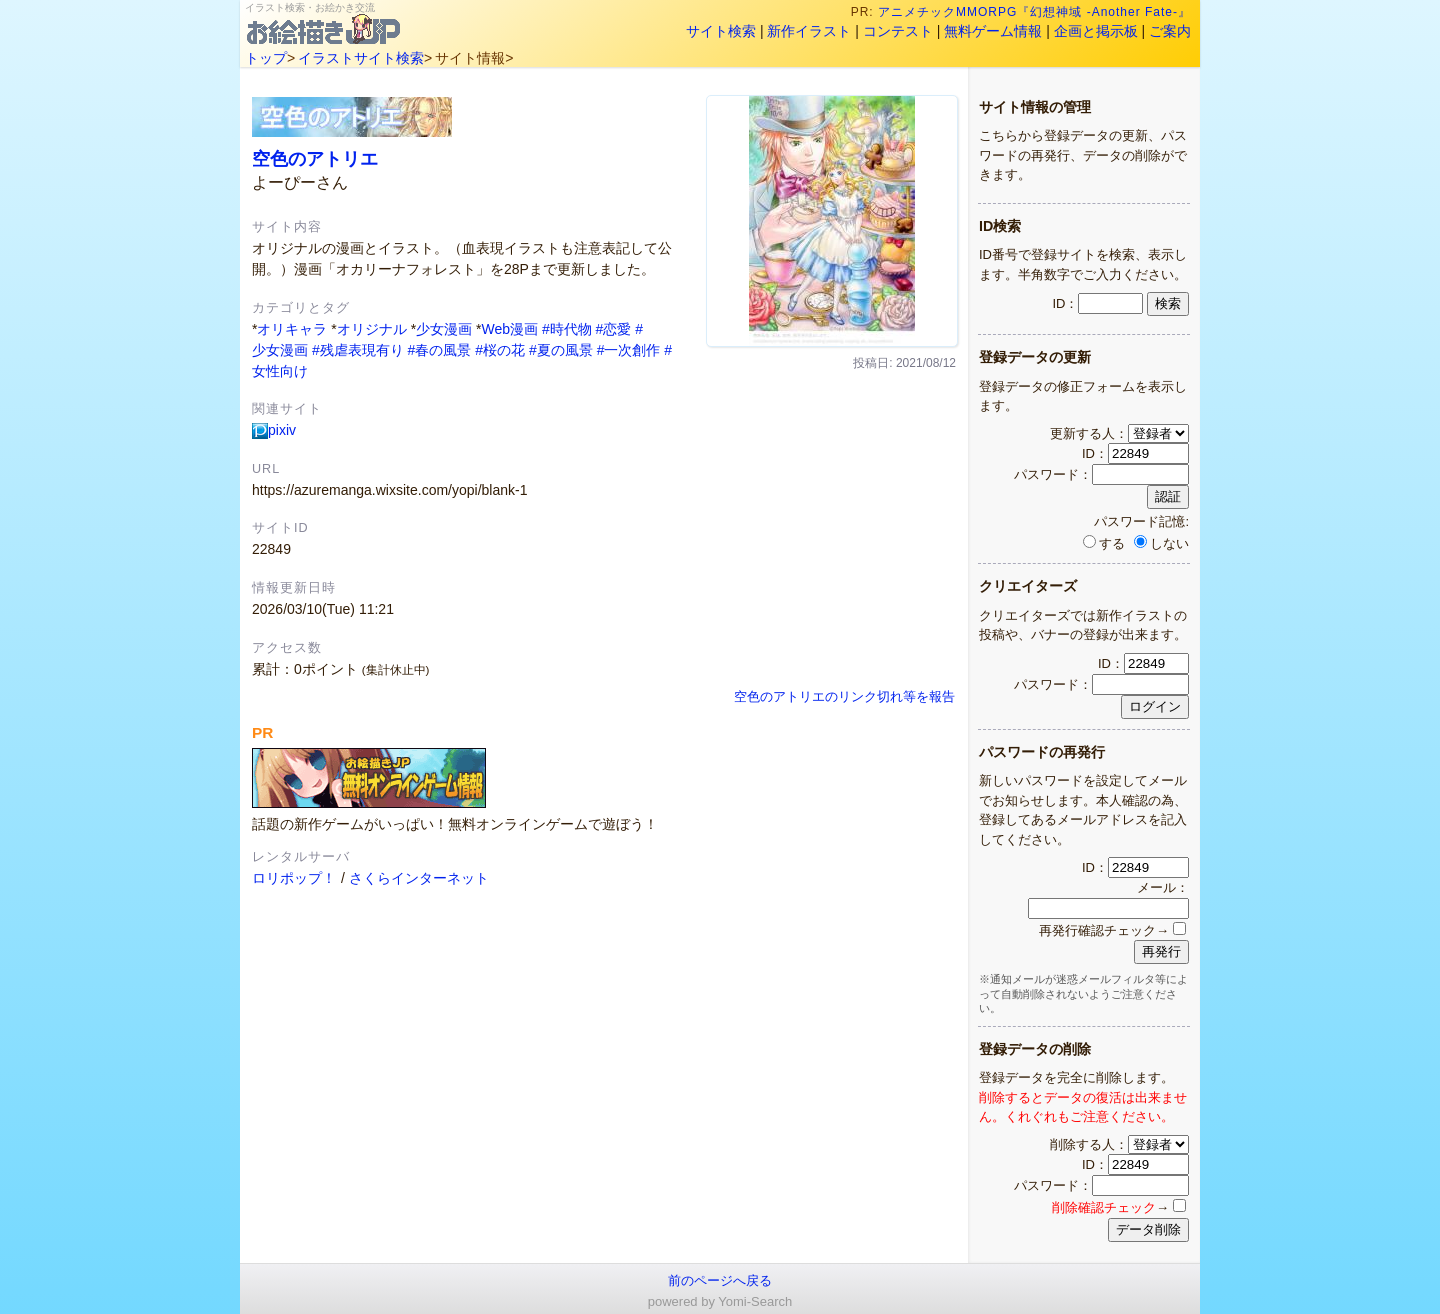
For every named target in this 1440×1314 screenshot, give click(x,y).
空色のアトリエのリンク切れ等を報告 (844, 697)
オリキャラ (292, 329)
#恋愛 (614, 329)
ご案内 (1170, 31)
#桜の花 (500, 350)
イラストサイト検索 (361, 58)
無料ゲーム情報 (993, 31)
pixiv (274, 430)
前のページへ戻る (720, 1280)
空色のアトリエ (315, 158)
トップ (266, 58)
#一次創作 (629, 350)
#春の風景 (440, 350)
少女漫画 (444, 329)
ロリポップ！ (294, 878)
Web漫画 (509, 329)
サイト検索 (721, 31)
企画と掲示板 (1096, 31)
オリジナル (372, 329)
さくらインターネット (419, 878)
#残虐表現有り (358, 350)
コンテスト (898, 31)
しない (1161, 543)
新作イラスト (809, 31)
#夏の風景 (561, 350)
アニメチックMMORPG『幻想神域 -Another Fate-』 (1035, 12)
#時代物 (567, 329)
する (1104, 543)
